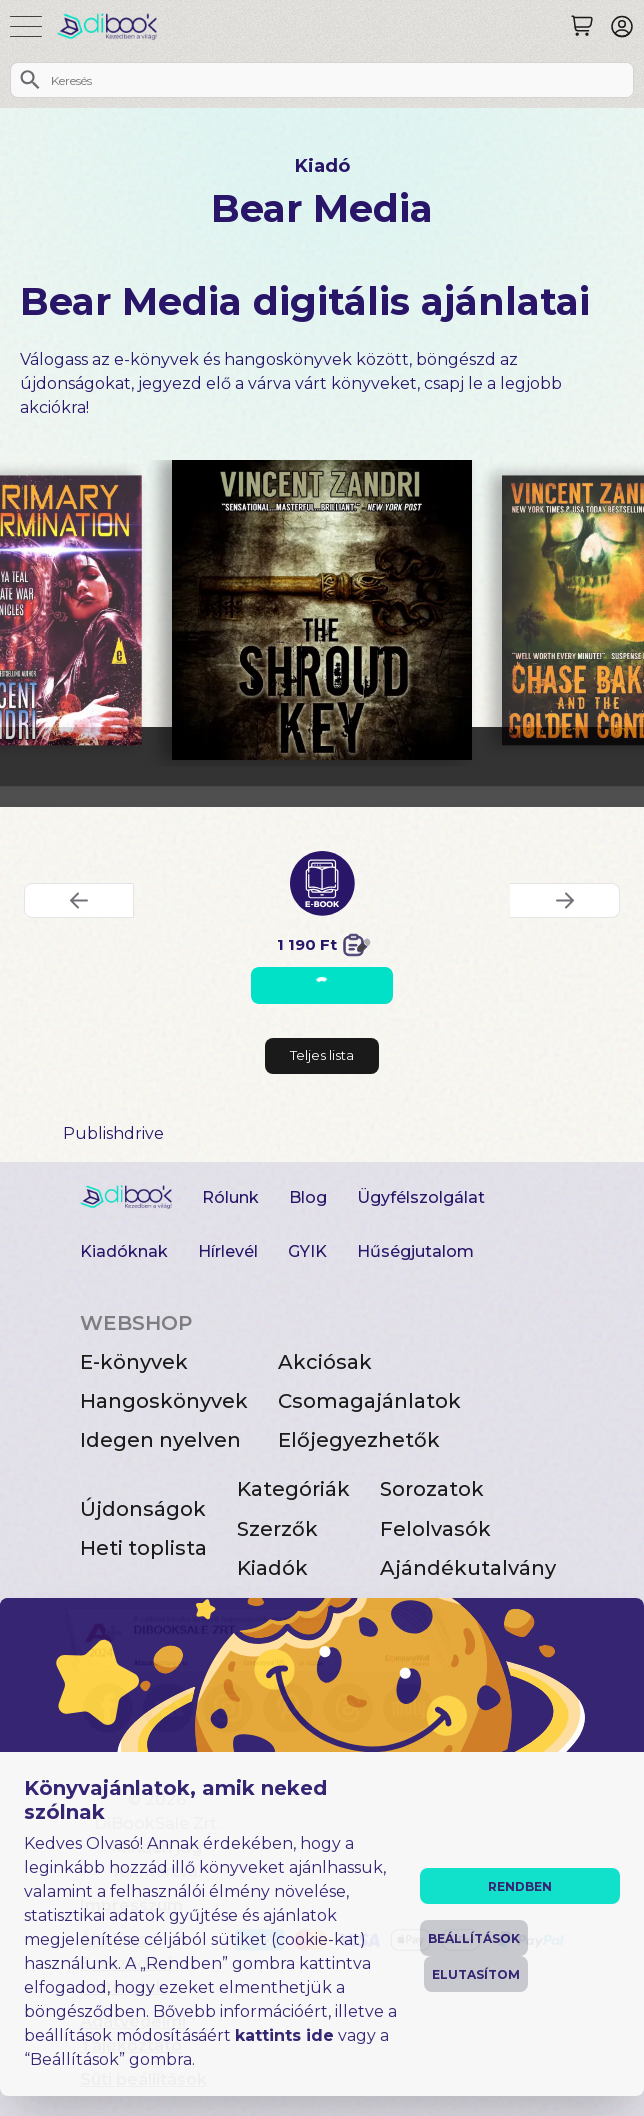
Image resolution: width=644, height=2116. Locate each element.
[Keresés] (582, 26)
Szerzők (277, 1529)
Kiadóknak (124, 1251)
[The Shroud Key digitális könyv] (322, 610)
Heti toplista (143, 1548)
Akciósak (325, 1362)
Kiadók (272, 1568)
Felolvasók (435, 1529)
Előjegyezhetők (359, 1440)
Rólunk (230, 1197)
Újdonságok (143, 1509)
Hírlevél (228, 1251)
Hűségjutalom (415, 1251)
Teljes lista (322, 1055)
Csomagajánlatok (369, 1401)
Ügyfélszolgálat (421, 1197)
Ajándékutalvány (468, 1568)
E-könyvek (134, 1362)
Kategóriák (293, 1489)
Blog (308, 1197)
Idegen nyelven (160, 1440)
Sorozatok (432, 1489)
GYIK (307, 1251)
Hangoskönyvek (164, 1401)
